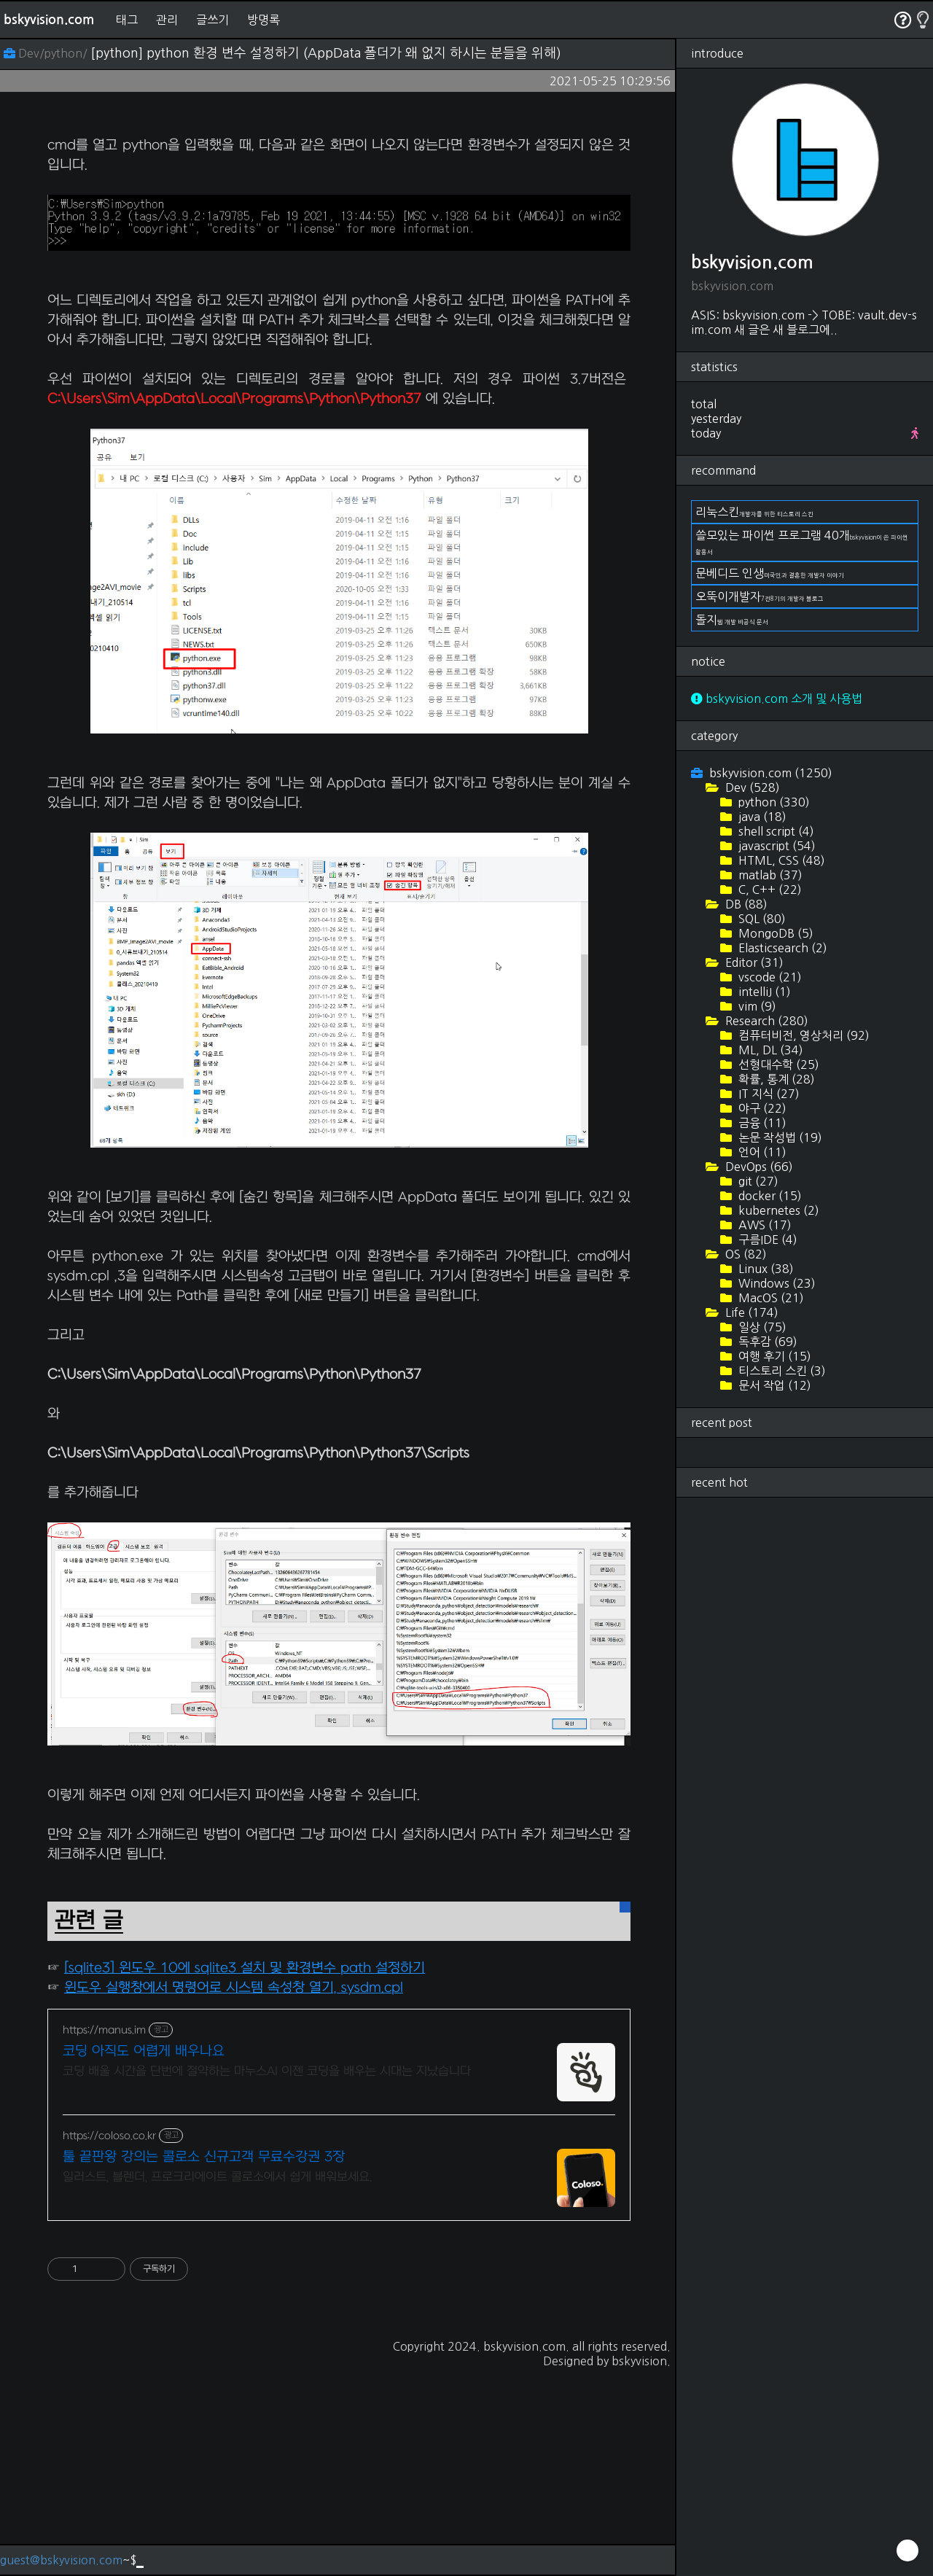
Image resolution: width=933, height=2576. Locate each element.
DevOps (757, 1166)
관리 (167, 20)
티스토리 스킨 (780, 1371)
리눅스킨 (754, 512)
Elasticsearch (781, 948)
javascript (775, 846)
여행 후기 (773, 1356)
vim (755, 1006)
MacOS (769, 1298)
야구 (760, 1108)
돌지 (731, 620)
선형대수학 (777, 1064)
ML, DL (769, 1050)
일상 (760, 1327)
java (760, 816)
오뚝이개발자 (759, 596)
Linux (764, 1269)
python (772, 802)
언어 (760, 1152)
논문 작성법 (778, 1137)
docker (768, 1196)
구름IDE (766, 1239)
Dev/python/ (47, 53)
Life (750, 1312)
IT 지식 (767, 1094)
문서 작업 (773, 1385)
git (756, 1181)
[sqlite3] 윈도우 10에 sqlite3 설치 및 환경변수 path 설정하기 (244, 2172)
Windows (775, 1283)
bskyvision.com (49, 19)
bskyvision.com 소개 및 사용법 (776, 698)
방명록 (263, 20)
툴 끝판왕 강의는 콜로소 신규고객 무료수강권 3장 (204, 2361)
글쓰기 (212, 20)
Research (765, 1021)
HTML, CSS (780, 860)
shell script (774, 831)
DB (745, 904)
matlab (769, 875)
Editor (753, 962)
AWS (763, 1225)
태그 (127, 20)
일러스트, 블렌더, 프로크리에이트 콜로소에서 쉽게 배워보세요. (217, 2381)
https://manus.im (104, 2234)
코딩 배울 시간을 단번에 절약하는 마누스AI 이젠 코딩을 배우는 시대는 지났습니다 (267, 2275)
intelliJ (763, 991)
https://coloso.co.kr (109, 2340)
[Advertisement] (339, 223)
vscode (768, 977)
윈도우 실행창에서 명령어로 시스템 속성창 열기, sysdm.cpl (233, 2192)
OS (744, 1254)
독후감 (766, 1341)
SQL (760, 919)
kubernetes (777, 1210)
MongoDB (774, 933)
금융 (760, 1123)
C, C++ (768, 889)
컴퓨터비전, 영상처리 (802, 1035)
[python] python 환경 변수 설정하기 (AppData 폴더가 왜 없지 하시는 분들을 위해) (325, 53)
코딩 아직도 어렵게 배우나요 (144, 2255)
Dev (751, 787)
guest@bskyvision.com (61, 2560)
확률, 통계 (775, 1079)
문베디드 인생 (769, 573)
